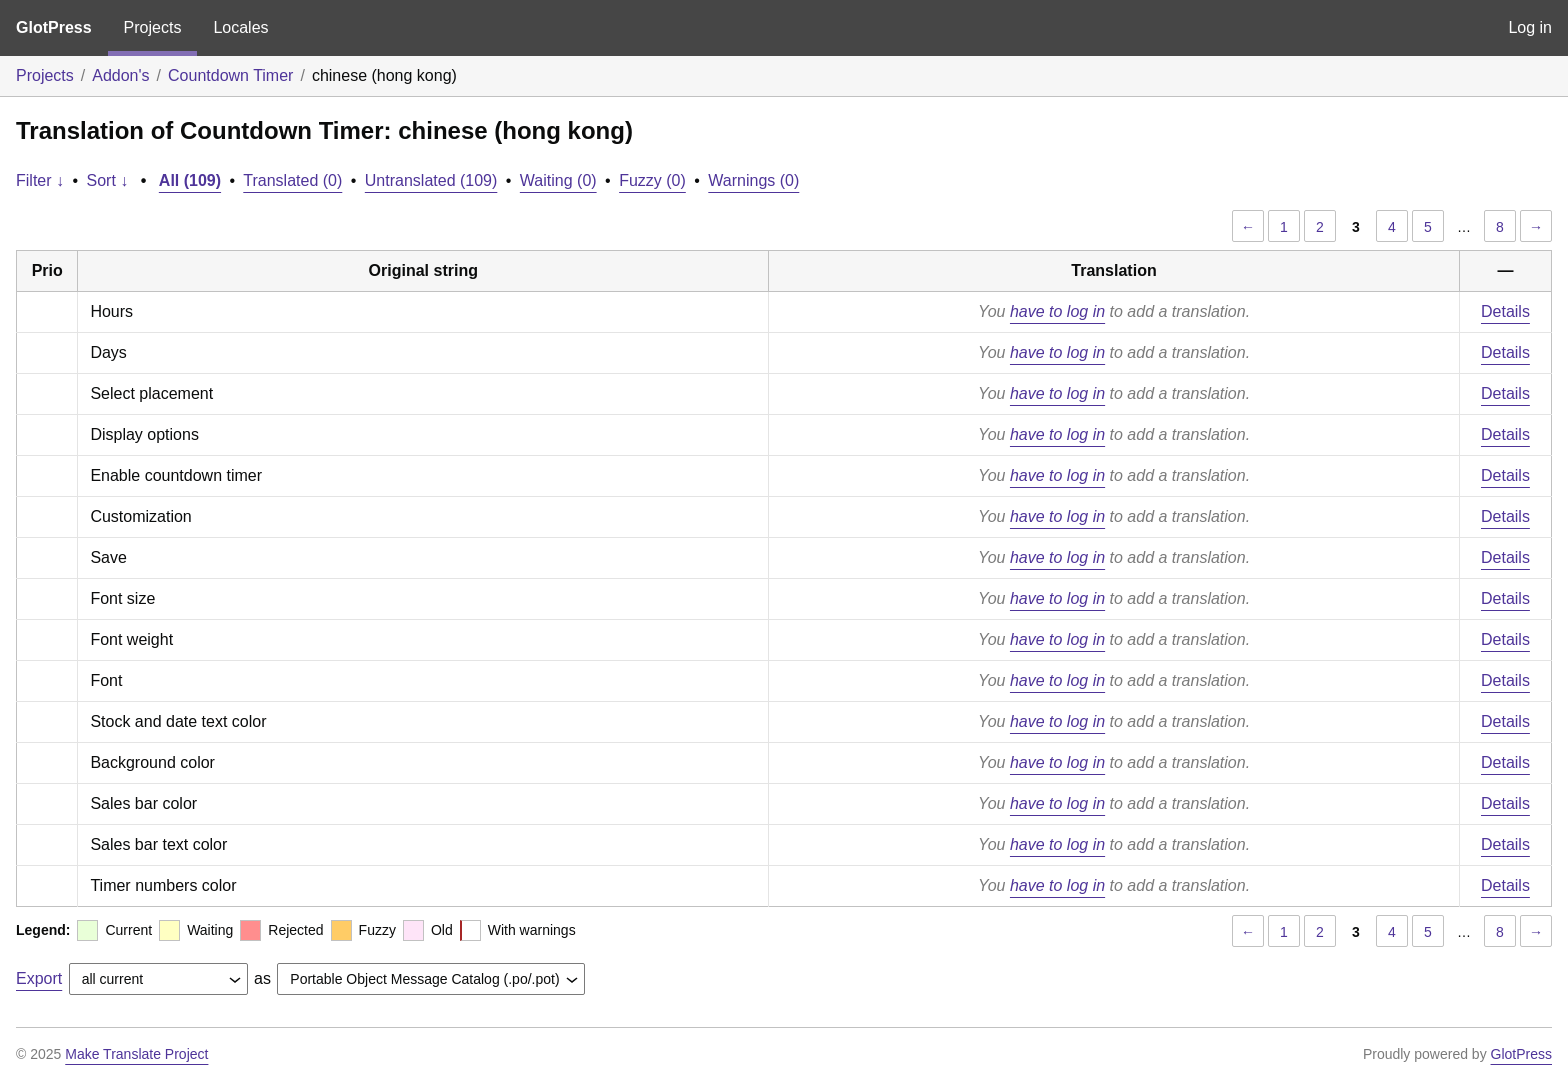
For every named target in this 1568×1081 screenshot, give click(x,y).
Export (39, 978)
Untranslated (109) (431, 180)
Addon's (120, 75)
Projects (153, 27)
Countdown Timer (230, 75)
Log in (1530, 27)
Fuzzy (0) (652, 180)
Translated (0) (292, 180)
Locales (240, 27)
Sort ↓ (108, 180)
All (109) (190, 180)
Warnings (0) (753, 180)
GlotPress (54, 27)
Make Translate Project (136, 1054)
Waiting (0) (558, 180)
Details (1505, 311)
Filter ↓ (40, 180)
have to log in (1057, 311)
